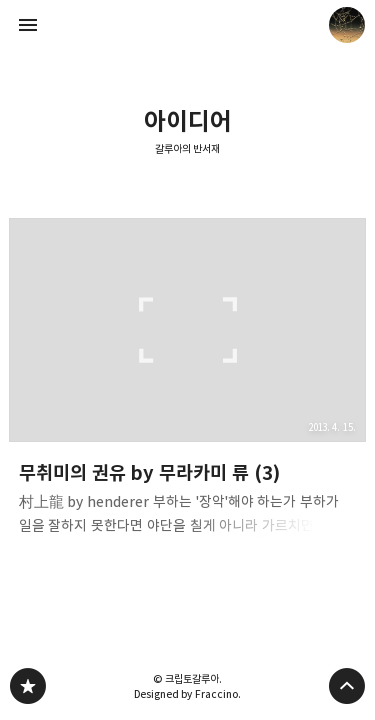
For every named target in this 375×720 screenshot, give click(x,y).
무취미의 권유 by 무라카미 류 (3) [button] (188, 383)
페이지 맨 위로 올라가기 (347, 686)
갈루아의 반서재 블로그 (28, 686)
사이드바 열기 (28, 25)
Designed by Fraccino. (187, 694)
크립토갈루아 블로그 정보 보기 (347, 25)
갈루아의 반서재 (188, 149)
